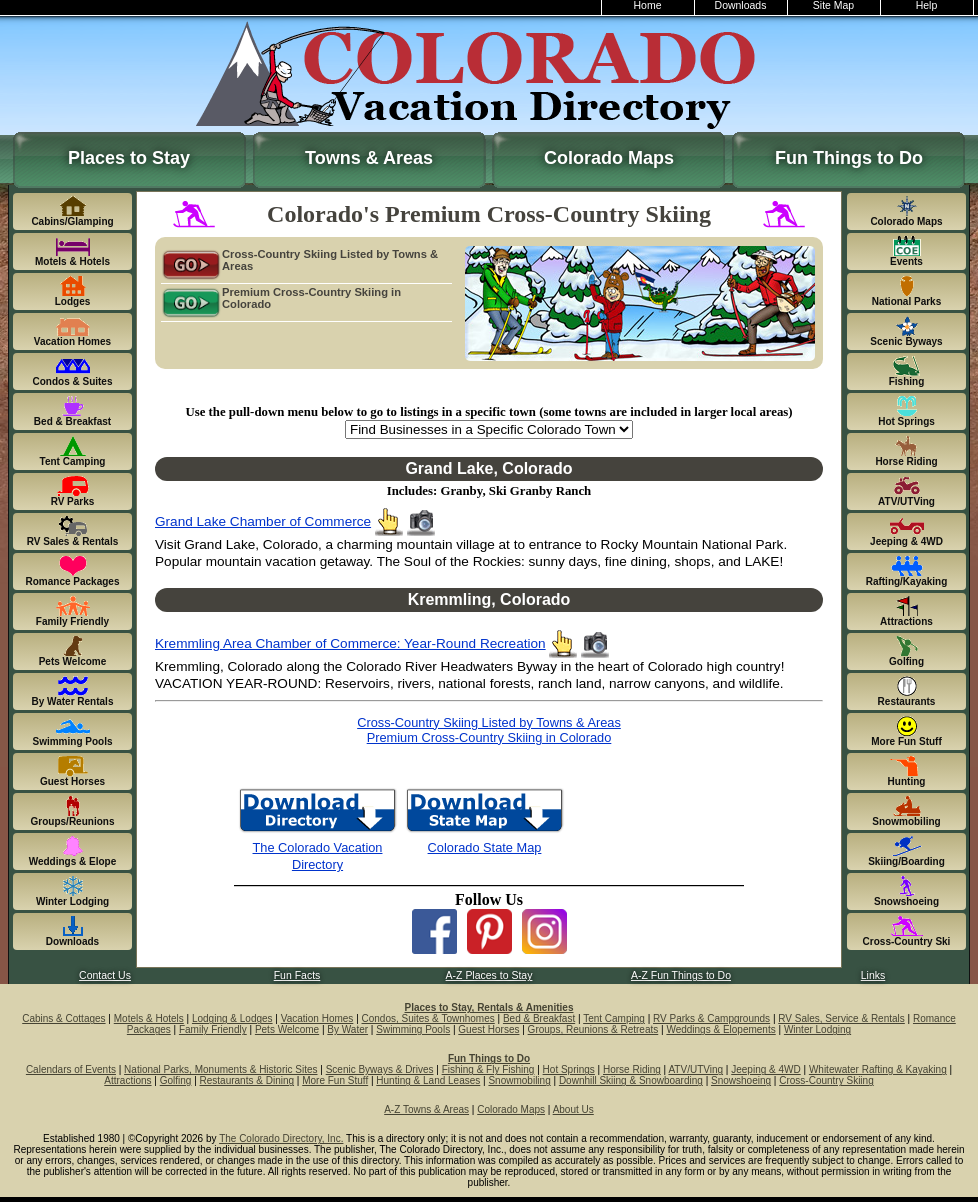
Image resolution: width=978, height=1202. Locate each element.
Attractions (127, 1080)
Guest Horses (488, 1029)
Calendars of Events (71, 1069)
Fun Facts (297, 975)
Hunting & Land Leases (428, 1080)
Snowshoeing (741, 1080)
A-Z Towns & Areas (426, 1109)
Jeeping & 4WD (765, 1069)
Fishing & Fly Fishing (488, 1069)
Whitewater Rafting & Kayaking (878, 1069)
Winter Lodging (817, 1029)
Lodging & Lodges (232, 1018)
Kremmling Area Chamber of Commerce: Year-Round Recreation (350, 643)
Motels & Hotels (149, 1018)
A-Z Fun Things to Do (681, 975)
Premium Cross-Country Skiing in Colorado (281, 299)
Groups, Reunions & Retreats (593, 1029)
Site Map (833, 5)
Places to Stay (129, 158)
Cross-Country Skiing (826, 1080)
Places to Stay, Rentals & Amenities (489, 1007)
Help (927, 5)
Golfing (176, 1080)
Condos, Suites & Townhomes (428, 1018)
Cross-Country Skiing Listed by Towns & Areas (299, 261)
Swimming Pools (413, 1029)
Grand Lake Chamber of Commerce (263, 521)
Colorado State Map (485, 847)
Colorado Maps (609, 158)
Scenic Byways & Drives (380, 1069)
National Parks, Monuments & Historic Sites (220, 1069)
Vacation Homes (317, 1018)
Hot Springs (569, 1069)
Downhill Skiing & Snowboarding (631, 1080)
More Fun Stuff (335, 1080)
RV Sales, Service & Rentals (841, 1018)
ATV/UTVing (695, 1069)
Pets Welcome (287, 1029)
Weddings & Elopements (720, 1029)
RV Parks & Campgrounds (711, 1018)
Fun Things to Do (849, 158)
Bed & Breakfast (539, 1018)
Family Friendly (213, 1029)
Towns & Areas (369, 158)
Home (648, 5)
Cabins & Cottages (63, 1018)
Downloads (741, 5)
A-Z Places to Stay (489, 975)
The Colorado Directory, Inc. (281, 1138)
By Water (347, 1029)
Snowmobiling (519, 1080)
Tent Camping (614, 1018)
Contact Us (105, 975)
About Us (573, 1109)
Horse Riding (632, 1069)
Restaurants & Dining (247, 1080)
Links (873, 975)
